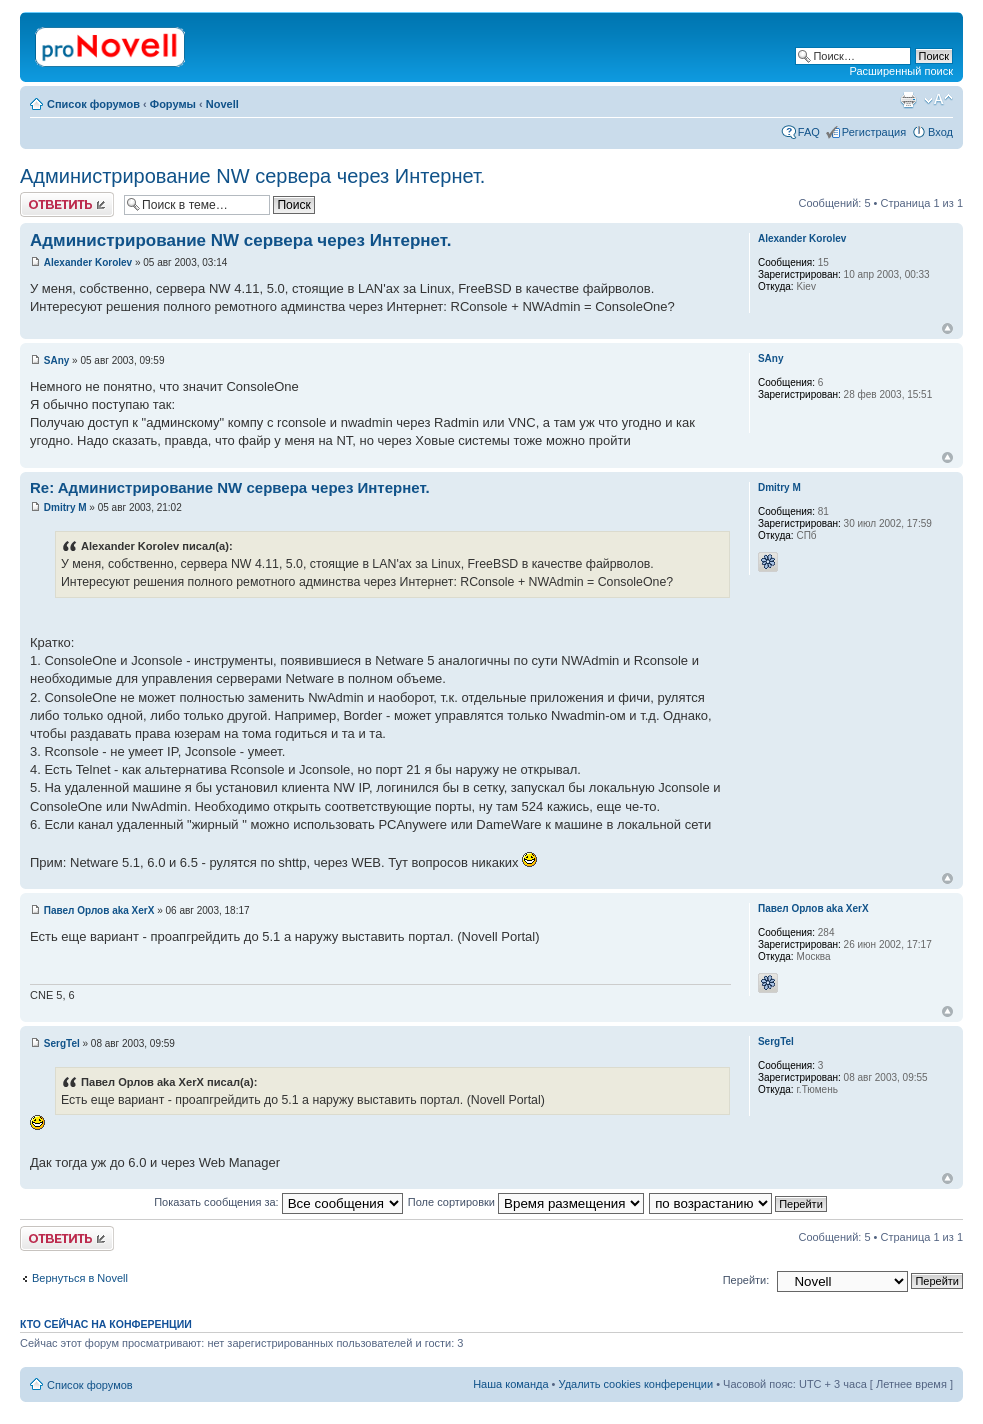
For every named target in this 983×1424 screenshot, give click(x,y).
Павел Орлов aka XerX (99, 910)
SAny (57, 360)
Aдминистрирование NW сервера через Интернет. (252, 176)
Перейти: (746, 1280)
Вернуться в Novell (80, 1278)
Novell (222, 104)
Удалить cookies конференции (636, 1384)
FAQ (809, 132)
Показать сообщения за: (278, 1202)
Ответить (67, 204)
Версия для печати (908, 100)
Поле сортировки (526, 1202)
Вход (940, 132)
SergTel (62, 1043)
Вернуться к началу (947, 328)
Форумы (173, 104)
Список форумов (93, 104)
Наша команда (510, 1384)
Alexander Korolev (88, 262)
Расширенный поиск (901, 71)
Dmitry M (65, 507)
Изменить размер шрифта (938, 100)
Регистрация (874, 132)
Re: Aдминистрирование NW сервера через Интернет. (230, 487)
